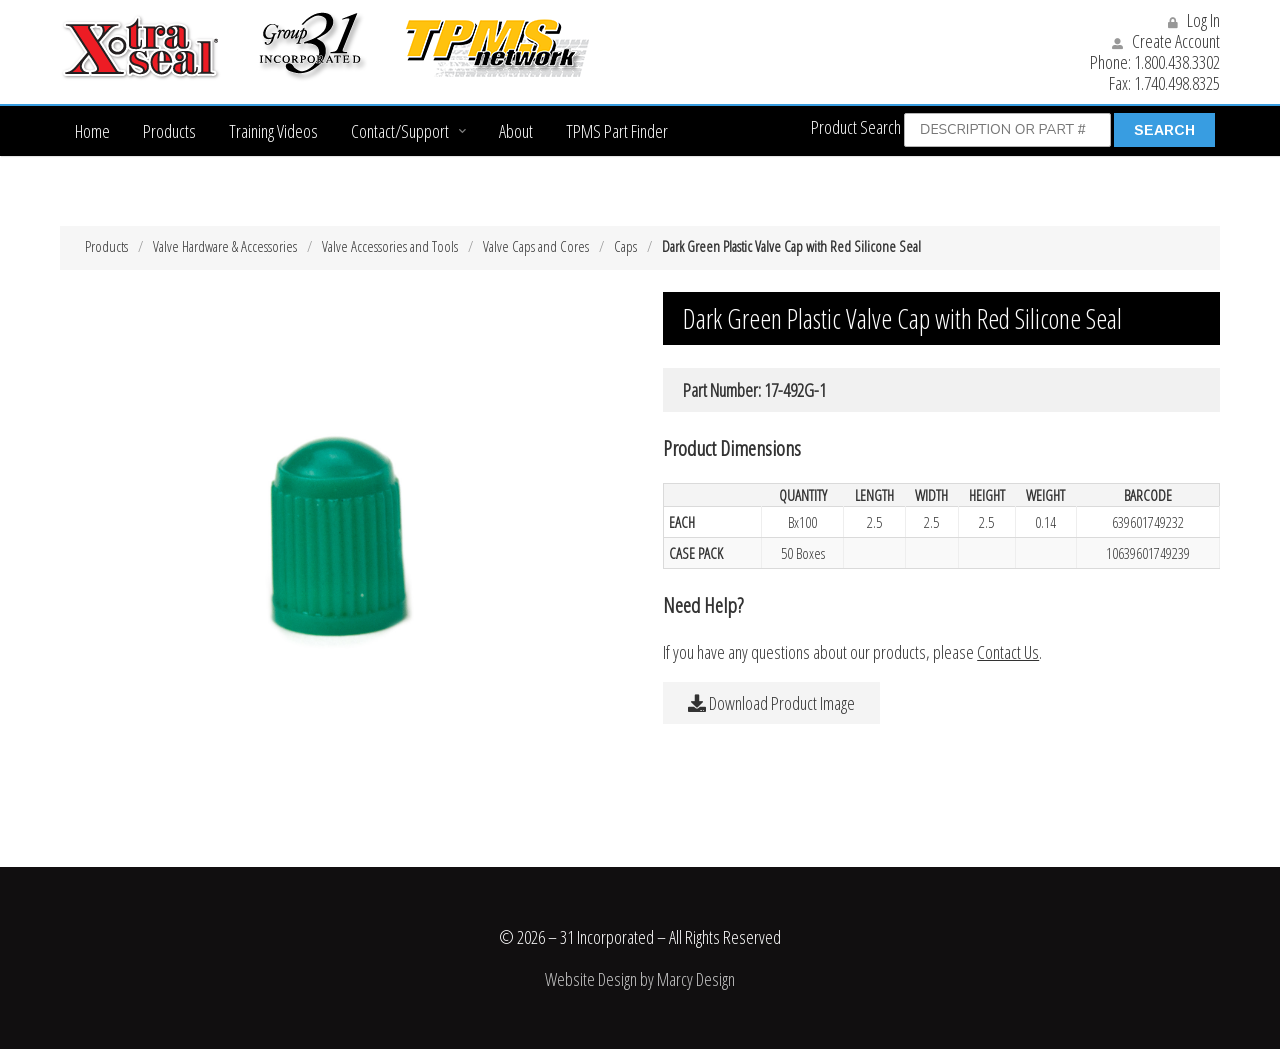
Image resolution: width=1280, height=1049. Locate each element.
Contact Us (1008, 652)
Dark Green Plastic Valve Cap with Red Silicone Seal (791, 246)
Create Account (1166, 41)
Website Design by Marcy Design (640, 979)
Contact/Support (400, 131)
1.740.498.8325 (1177, 83)
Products (169, 131)
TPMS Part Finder (617, 131)
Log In (1194, 20)
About (516, 131)
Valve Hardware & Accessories (225, 246)
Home (92, 131)
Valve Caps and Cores (536, 246)
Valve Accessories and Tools (390, 246)
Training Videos (273, 131)
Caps (625, 246)
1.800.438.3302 (1177, 62)
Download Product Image (771, 703)
